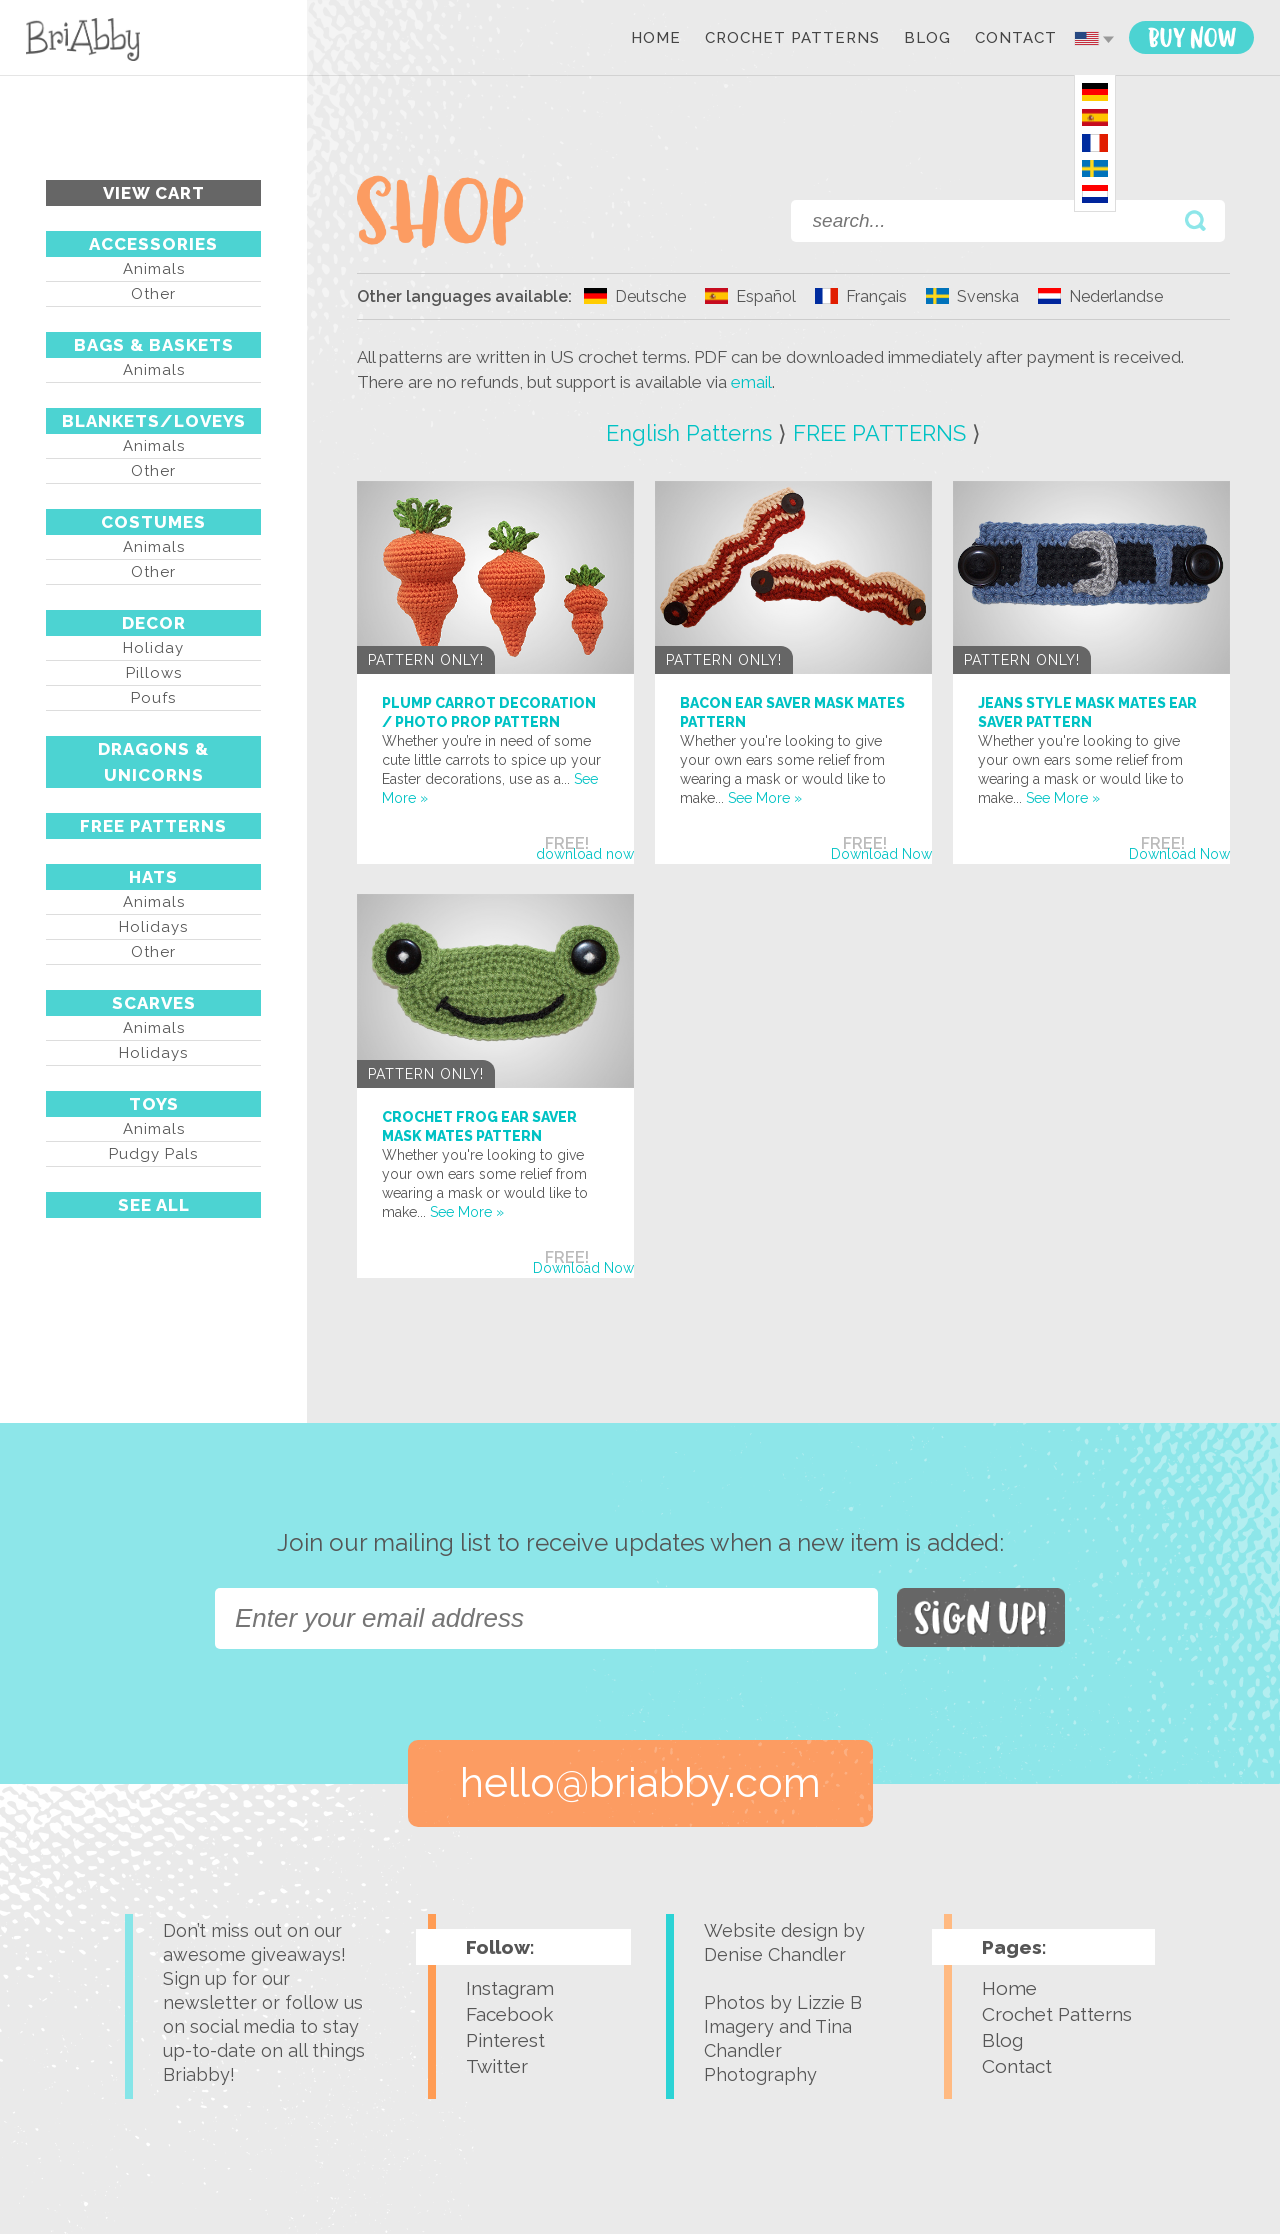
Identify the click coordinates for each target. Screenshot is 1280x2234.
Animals (154, 269)
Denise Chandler (775, 1954)
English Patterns (689, 433)
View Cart (154, 193)
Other (153, 294)
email (751, 382)
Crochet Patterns (792, 39)
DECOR (154, 623)
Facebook (509, 2014)
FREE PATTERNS (153, 826)
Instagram (510, 1988)
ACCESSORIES (153, 244)
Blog (927, 39)
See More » (765, 798)
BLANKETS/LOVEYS (154, 421)
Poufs (153, 698)
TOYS (154, 1104)
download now (585, 854)
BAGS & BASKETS (154, 345)
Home (656, 39)
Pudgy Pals (153, 1154)
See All (154, 1205)
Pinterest (505, 2040)
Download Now (881, 854)
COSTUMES (153, 522)
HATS (153, 877)
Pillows (154, 673)
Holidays (153, 927)
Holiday (153, 648)
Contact (1016, 39)
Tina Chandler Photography (778, 2050)
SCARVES (154, 1003)
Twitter (497, 2066)
